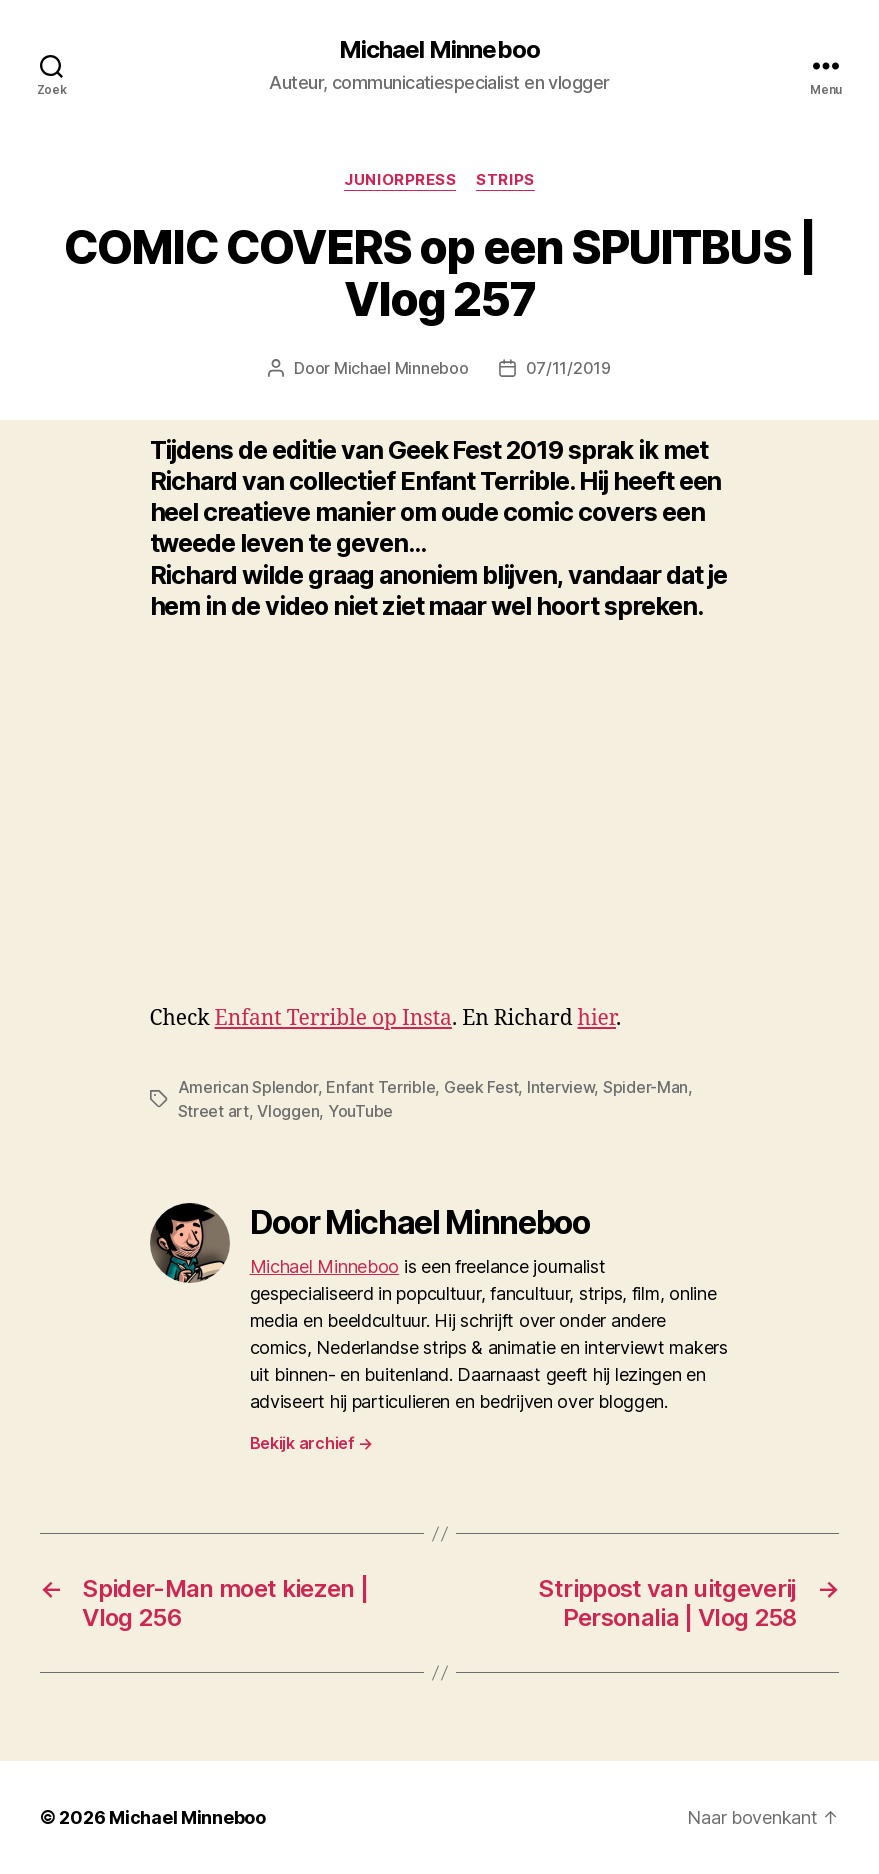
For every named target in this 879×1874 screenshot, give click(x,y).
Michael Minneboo (439, 50)
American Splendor (248, 1087)
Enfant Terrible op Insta (333, 1018)
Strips (505, 180)
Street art (213, 1111)
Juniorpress (400, 180)
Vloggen (288, 1111)
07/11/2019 (568, 368)
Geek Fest (481, 1087)
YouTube (360, 1111)
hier (597, 1018)
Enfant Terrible (380, 1087)
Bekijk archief (312, 1443)
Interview (561, 1087)
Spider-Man (645, 1087)
